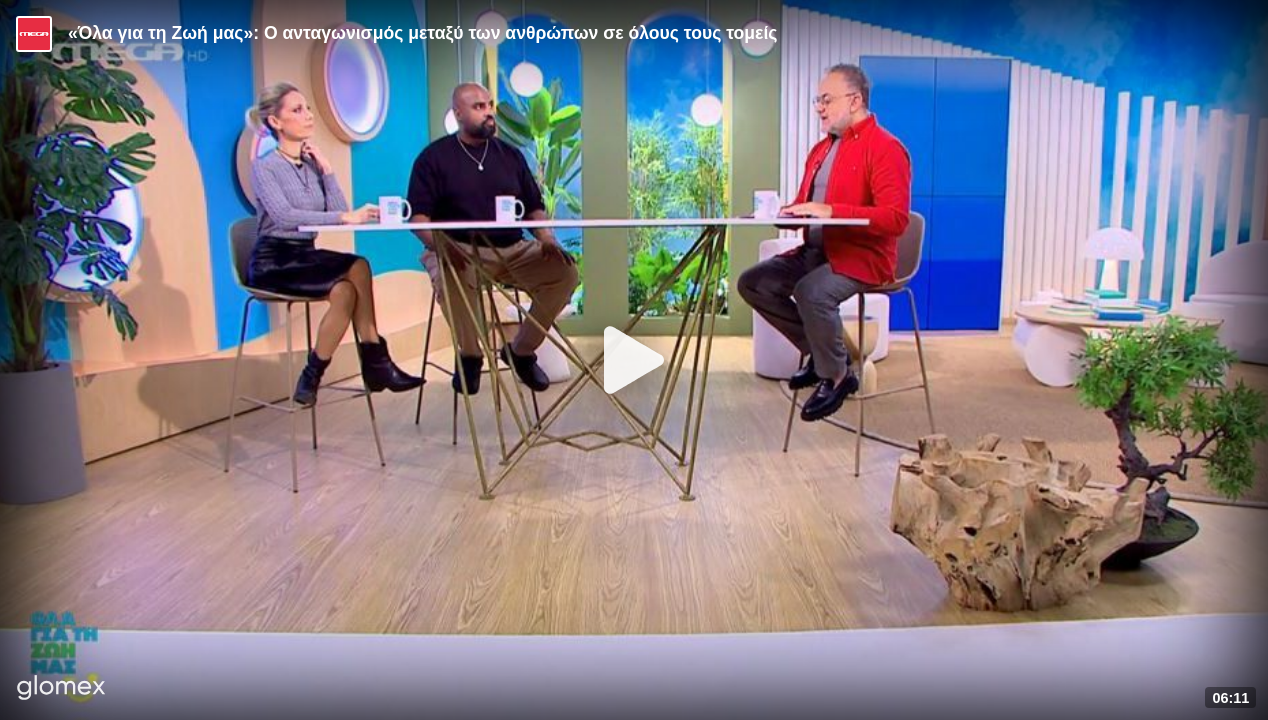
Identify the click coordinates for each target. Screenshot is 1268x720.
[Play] (634, 360)
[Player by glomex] (61, 689)
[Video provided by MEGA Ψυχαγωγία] (34, 34)
